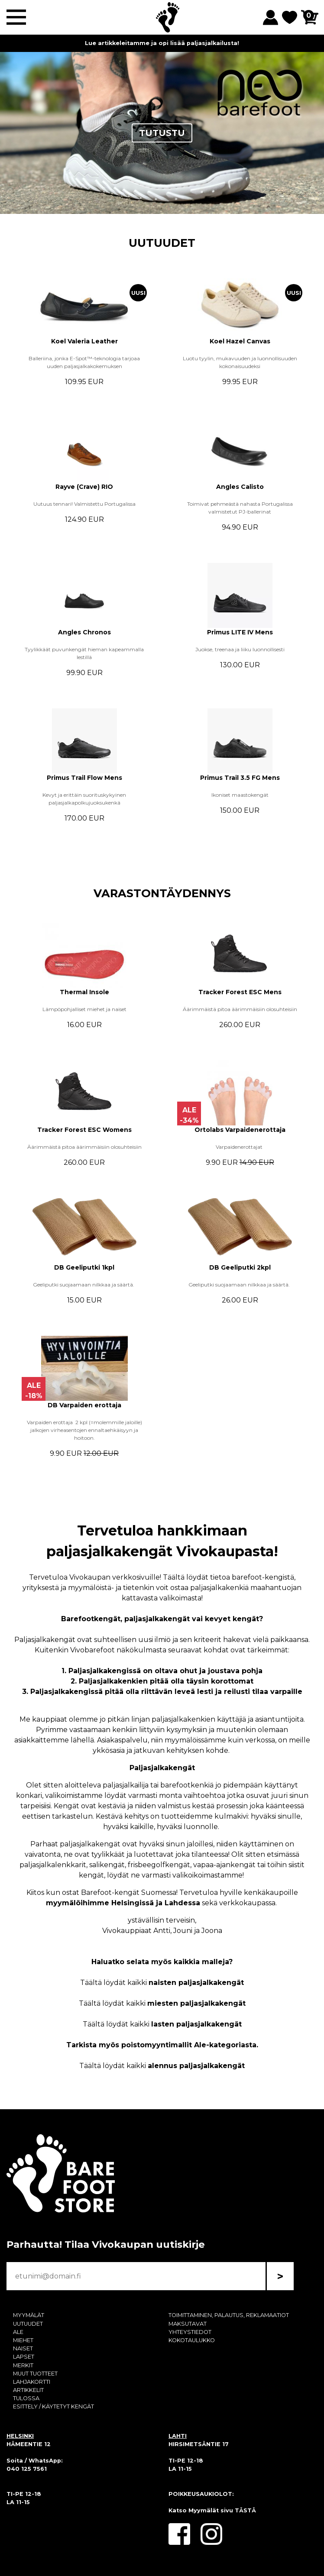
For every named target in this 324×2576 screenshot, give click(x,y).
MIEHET (23, 2340)
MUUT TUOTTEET (35, 2373)
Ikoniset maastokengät (240, 795)
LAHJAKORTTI (31, 2382)
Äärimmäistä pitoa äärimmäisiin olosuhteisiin (240, 1009)
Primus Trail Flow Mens (84, 778)
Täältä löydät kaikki (162, 1982)
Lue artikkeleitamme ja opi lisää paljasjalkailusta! (162, 43)
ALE (18, 2332)
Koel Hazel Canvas (240, 341)
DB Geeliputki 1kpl (84, 1267)
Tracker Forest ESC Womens (84, 1130)
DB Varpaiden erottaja (84, 1405)
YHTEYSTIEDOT (189, 2332)
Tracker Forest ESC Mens (240, 992)
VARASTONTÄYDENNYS (162, 893)
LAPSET (23, 2356)
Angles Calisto (240, 487)
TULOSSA (26, 2398)
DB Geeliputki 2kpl (240, 1267)
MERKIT (23, 2365)
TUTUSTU (162, 133)
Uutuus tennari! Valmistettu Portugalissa (84, 504)
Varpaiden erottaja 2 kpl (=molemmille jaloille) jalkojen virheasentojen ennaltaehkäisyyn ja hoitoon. (84, 1430)
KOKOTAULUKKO (191, 2340)
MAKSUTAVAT (187, 2324)
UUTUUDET (162, 242)
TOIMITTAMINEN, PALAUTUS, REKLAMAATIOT (228, 2315)
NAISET (23, 2348)
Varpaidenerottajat (240, 1147)
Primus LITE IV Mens (240, 632)
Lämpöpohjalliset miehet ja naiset (84, 1009)
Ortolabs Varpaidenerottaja (239, 1130)
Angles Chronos (84, 632)
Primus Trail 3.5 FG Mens (240, 778)
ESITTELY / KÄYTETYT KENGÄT (53, 2406)
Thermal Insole (84, 992)
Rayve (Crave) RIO (84, 487)
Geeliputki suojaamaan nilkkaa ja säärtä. (84, 1284)
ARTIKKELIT (28, 2390)
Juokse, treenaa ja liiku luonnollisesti (240, 649)
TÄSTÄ (245, 2510)
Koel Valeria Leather (84, 341)
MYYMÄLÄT (28, 2315)
